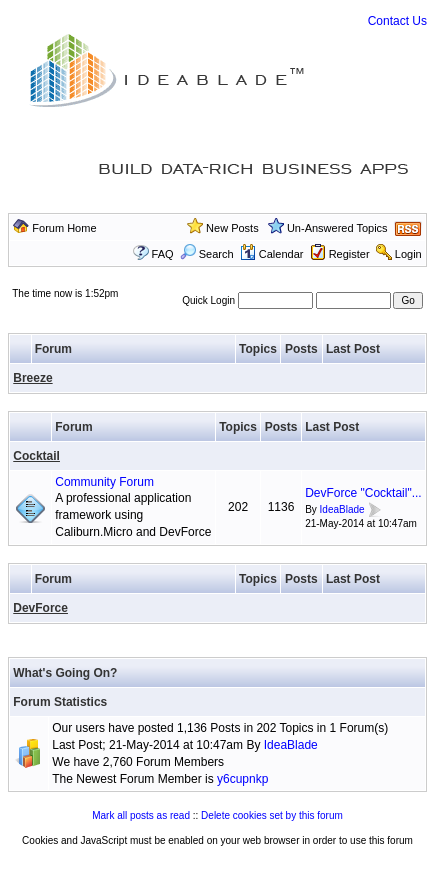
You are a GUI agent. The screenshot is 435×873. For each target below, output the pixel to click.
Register (349, 254)
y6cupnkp (242, 779)
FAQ (163, 254)
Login (408, 254)
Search (207, 254)
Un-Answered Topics (337, 228)
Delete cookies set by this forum (272, 815)
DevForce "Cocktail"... (363, 493)
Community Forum (104, 482)
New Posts (232, 228)
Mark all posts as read (141, 815)
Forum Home (64, 228)
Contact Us (397, 21)
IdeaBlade (342, 509)
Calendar (272, 254)
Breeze (32, 378)
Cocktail (36, 456)
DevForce (40, 608)
